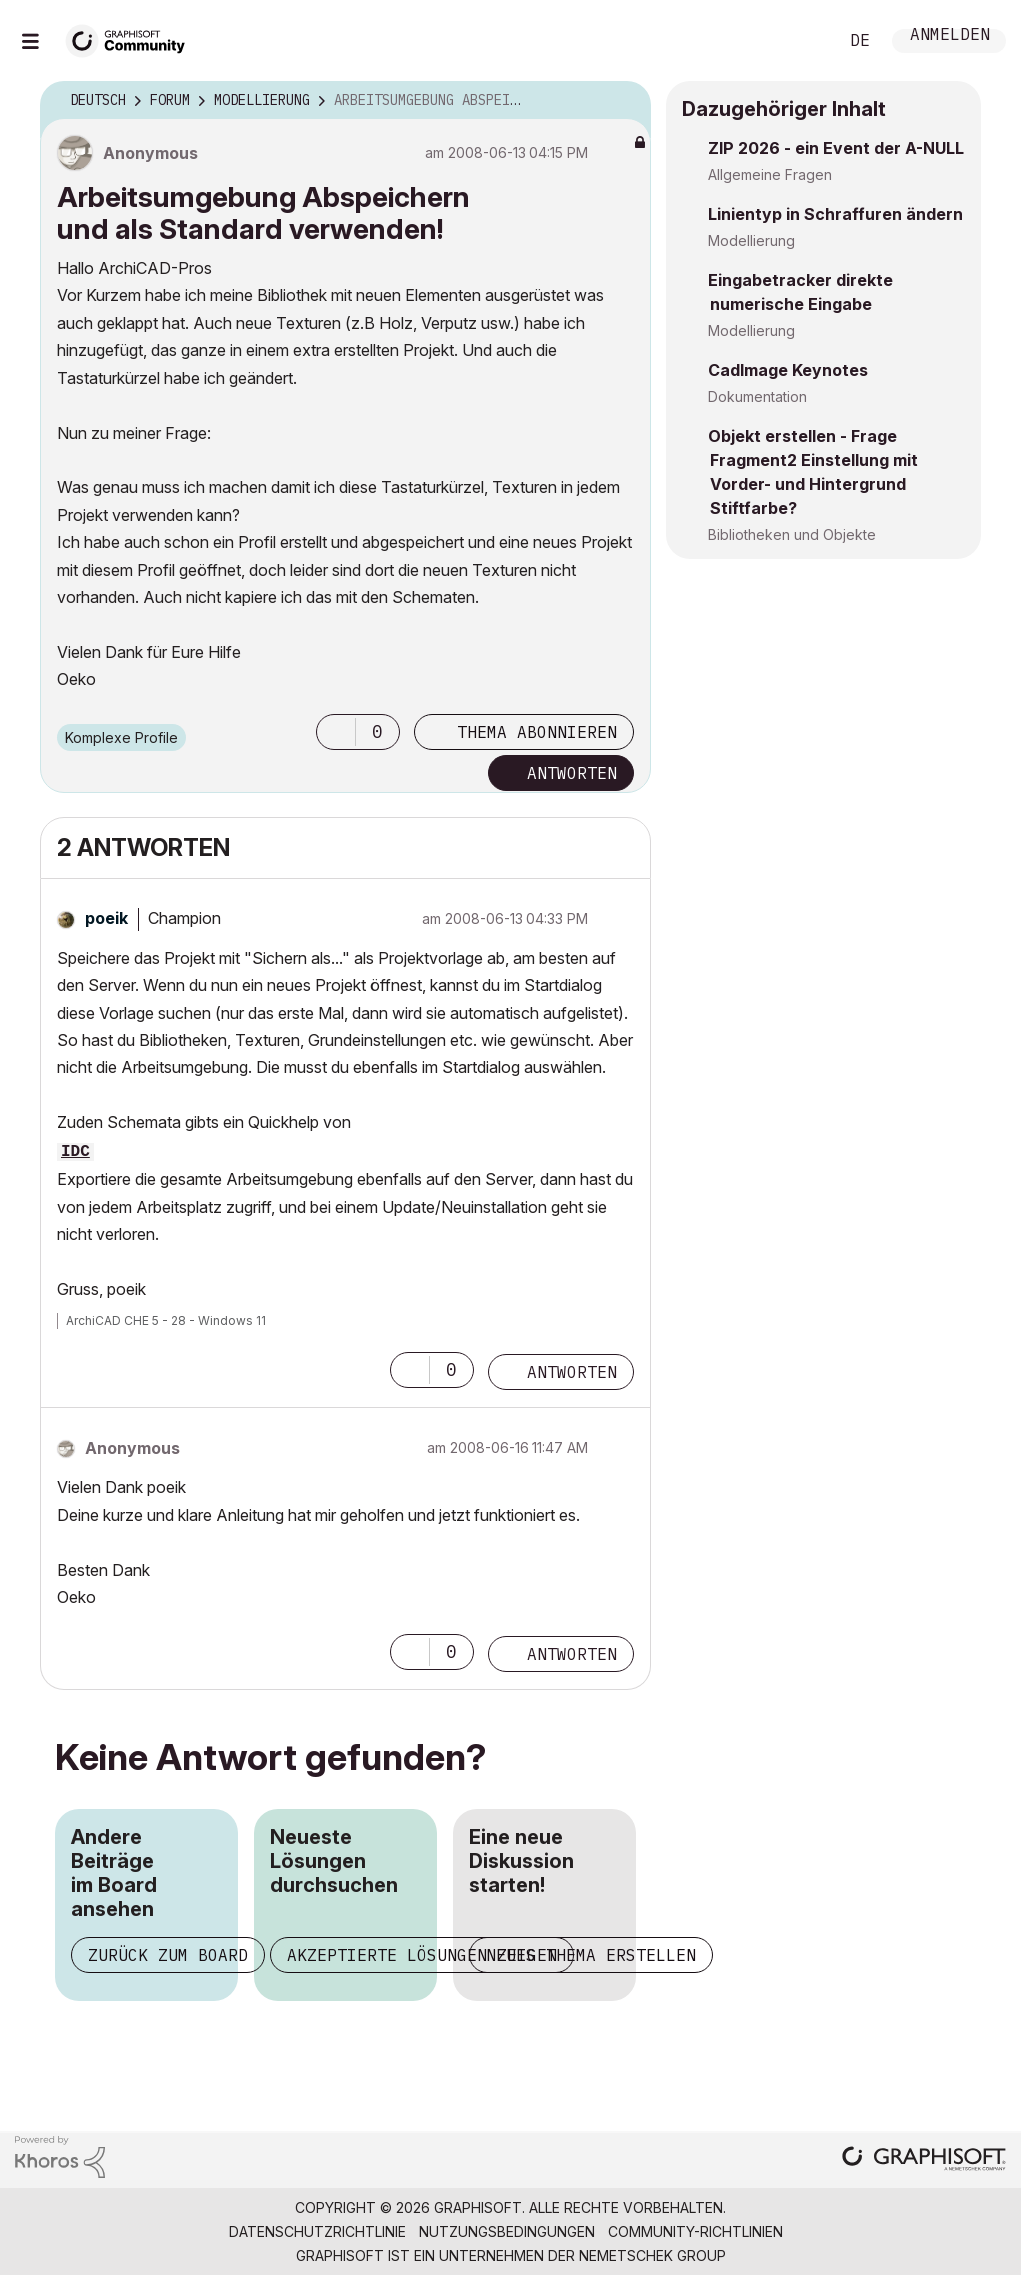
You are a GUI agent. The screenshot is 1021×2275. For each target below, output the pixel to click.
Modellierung (751, 240)
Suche (800, 41)
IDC (75, 1152)
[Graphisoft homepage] (924, 2160)
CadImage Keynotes (788, 370)
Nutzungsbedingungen (507, 2231)
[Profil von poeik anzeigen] (106, 918)
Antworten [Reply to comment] (572, 1372)
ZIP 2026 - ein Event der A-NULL (836, 148)
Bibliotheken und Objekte (792, 534)
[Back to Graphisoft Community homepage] (132, 38)
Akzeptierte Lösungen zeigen (422, 1955)
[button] (336, 732)
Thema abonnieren (537, 732)
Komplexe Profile (121, 737)
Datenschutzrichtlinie (317, 2231)
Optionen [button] (623, 101)
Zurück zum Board (168, 1955)
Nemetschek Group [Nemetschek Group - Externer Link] (652, 2255)
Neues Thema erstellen (591, 1955)
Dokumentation (757, 396)
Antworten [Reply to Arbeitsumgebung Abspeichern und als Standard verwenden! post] (572, 773)
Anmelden (950, 36)
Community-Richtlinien (695, 2231)
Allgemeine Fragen (770, 174)
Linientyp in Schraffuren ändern (835, 214)
